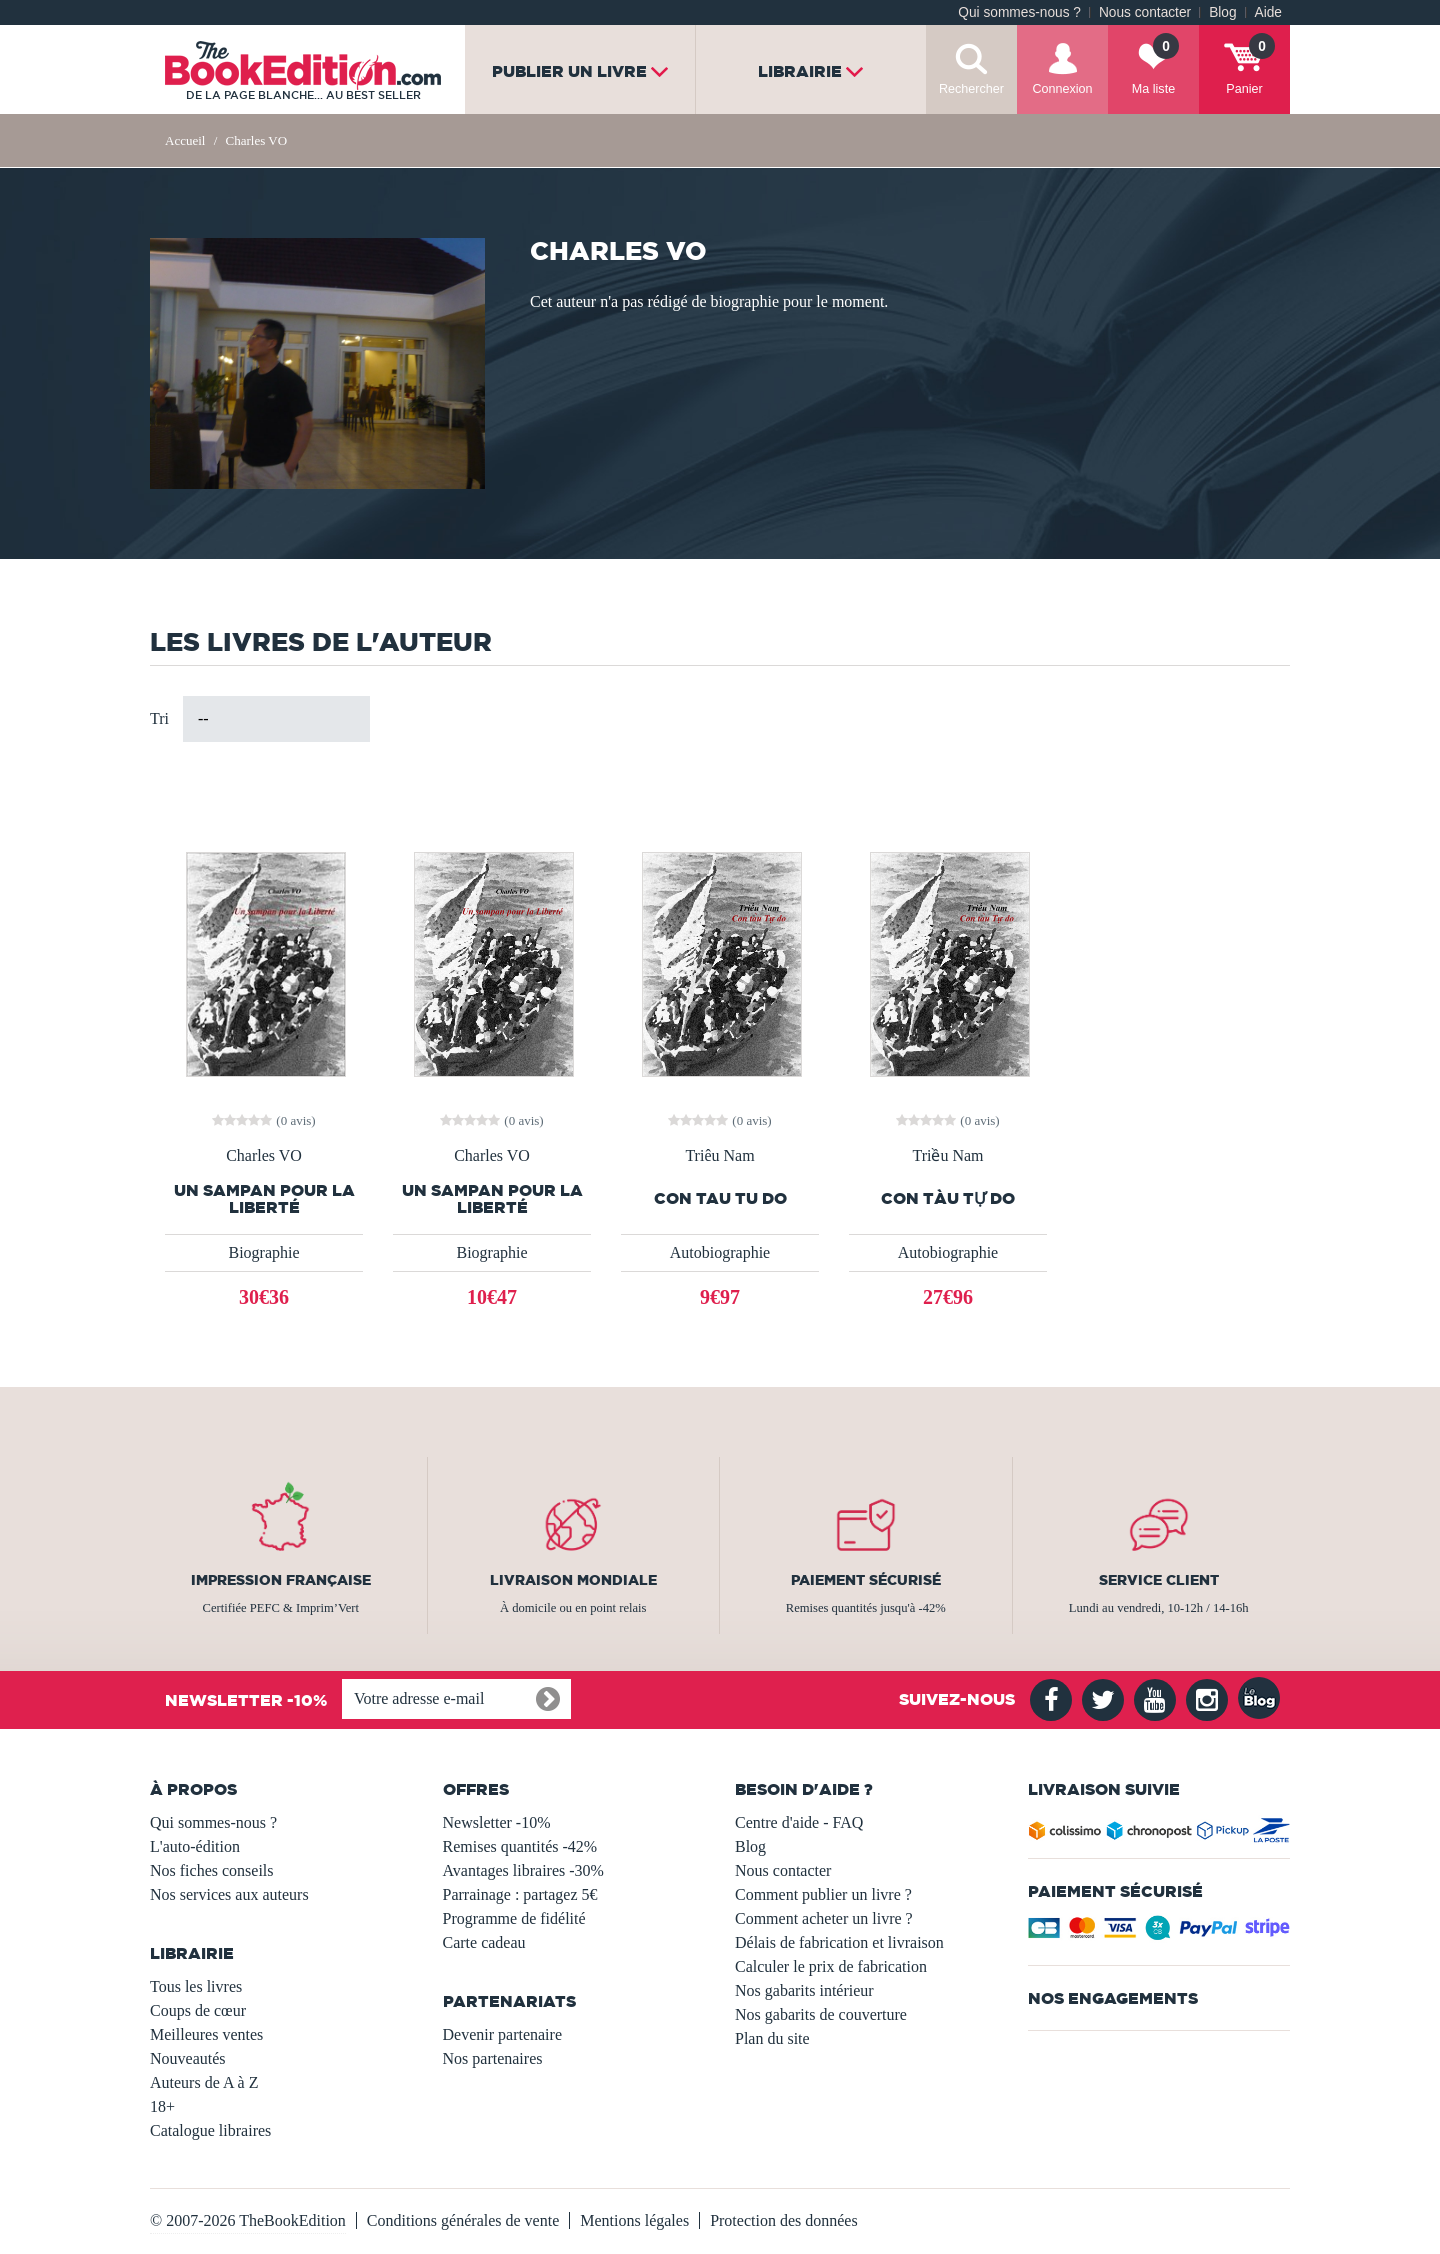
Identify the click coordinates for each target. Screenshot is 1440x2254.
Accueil (185, 140)
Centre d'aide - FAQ (799, 1822)
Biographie (263, 1252)
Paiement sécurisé (866, 1580)
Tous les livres (196, 1986)
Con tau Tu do (720, 1198)
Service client (1159, 1580)
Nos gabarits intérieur (804, 1990)
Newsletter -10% (497, 1822)
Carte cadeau (484, 1942)
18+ (162, 2106)
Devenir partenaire (502, 2034)
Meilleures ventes (206, 2034)
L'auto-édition (195, 1846)
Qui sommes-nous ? (1019, 12)
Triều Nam (947, 1156)
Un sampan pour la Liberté (264, 1199)
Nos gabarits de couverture (821, 2014)
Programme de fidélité (514, 1918)
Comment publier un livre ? (823, 1894)
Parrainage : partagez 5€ (520, 1894)
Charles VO (264, 1156)
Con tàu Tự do (948, 1198)
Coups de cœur (198, 2010)
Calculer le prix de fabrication (831, 1966)
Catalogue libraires (210, 2130)
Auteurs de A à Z (204, 2082)
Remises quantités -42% (520, 1846)
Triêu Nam (719, 1156)
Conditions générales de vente (463, 2220)
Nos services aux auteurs (229, 1894)
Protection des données (784, 2220)
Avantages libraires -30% (523, 1870)
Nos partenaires (493, 2058)
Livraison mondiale (573, 1580)
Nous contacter (1145, 12)
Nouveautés (188, 2058)
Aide (1268, 12)
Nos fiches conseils (212, 1870)
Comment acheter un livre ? (824, 1918)
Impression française (281, 1580)
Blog (1222, 12)
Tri (159, 718)
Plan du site (772, 2038)
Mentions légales (634, 2220)
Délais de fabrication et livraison (839, 1942)
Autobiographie (720, 1252)
